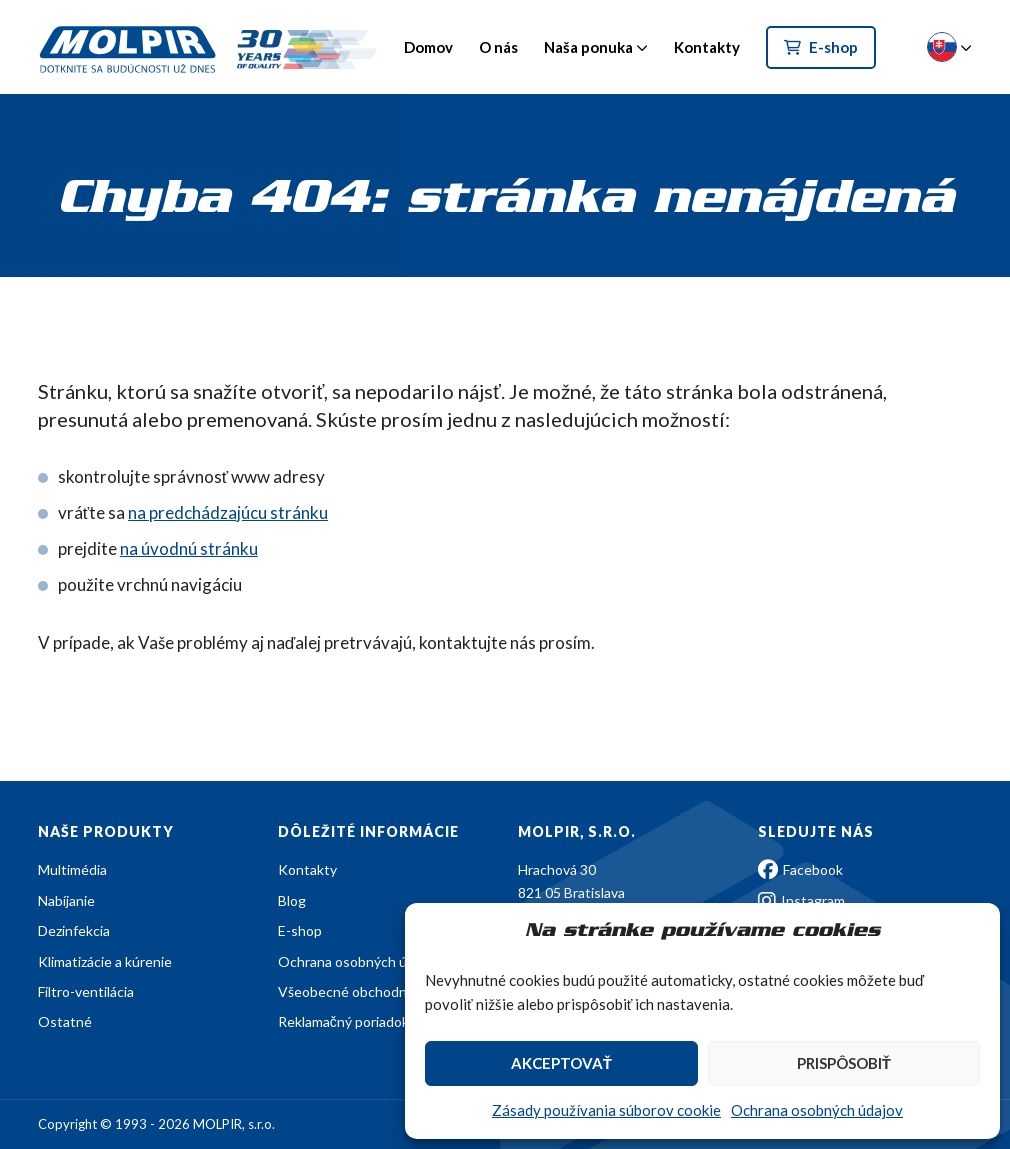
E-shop (821, 47)
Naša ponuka (588, 47)
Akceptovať (561, 1063)
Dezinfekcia (74, 930)
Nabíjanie (66, 900)
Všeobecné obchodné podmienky (382, 991)
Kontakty (707, 47)
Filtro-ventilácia (86, 991)
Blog (292, 900)
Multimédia (72, 869)
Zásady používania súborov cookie (606, 1110)
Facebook (800, 869)
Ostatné (65, 1021)
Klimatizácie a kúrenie (105, 961)
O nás (498, 47)
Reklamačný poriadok (343, 1021)
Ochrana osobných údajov (817, 1110)
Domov (428, 47)
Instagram (801, 900)
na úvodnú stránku (189, 548)
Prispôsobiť (844, 1063)
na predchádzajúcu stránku (228, 512)
